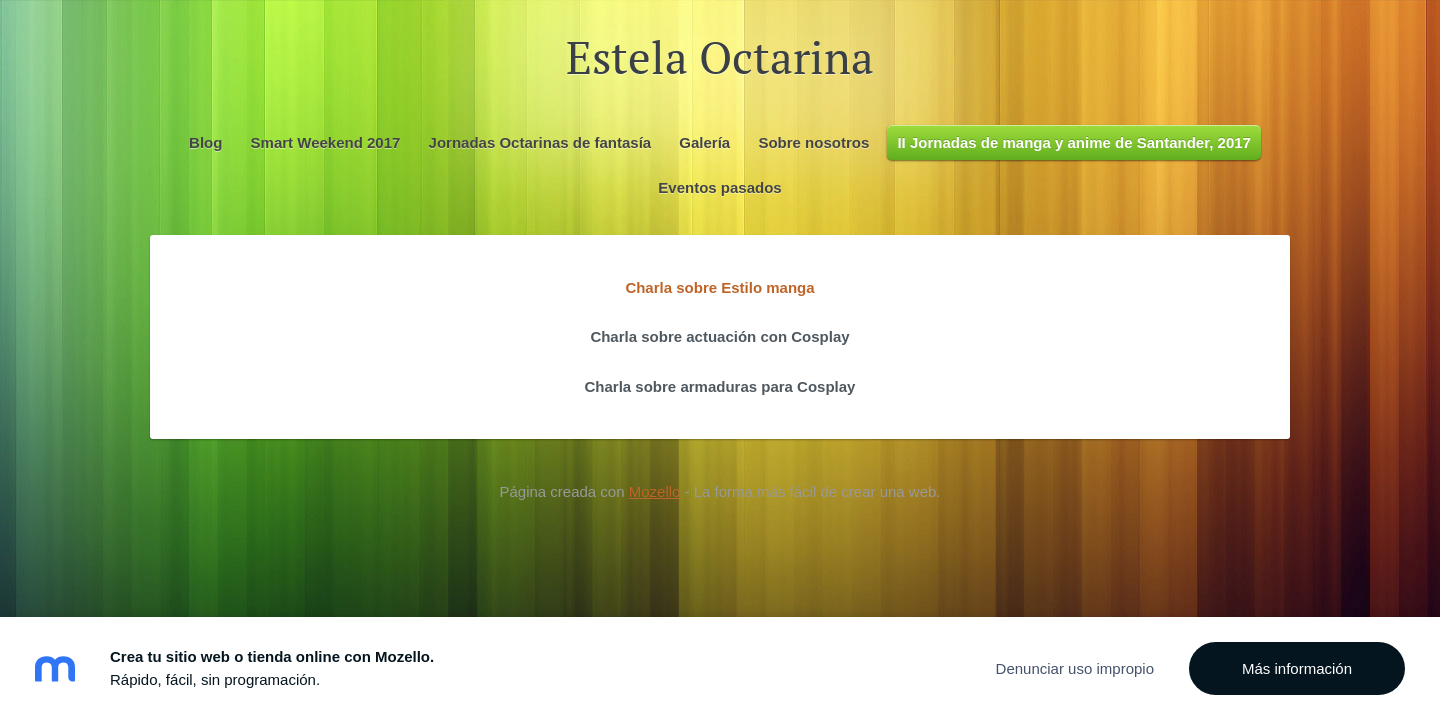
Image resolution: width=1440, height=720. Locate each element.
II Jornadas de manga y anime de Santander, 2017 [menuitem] (1073, 142)
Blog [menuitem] (205, 142)
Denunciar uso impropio (1075, 668)
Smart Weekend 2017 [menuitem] (326, 142)
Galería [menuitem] (704, 142)
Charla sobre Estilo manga (719, 287)
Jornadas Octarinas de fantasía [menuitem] (540, 142)
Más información (1297, 668)
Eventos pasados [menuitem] (719, 187)
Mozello (655, 491)
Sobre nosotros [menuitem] (813, 142)
